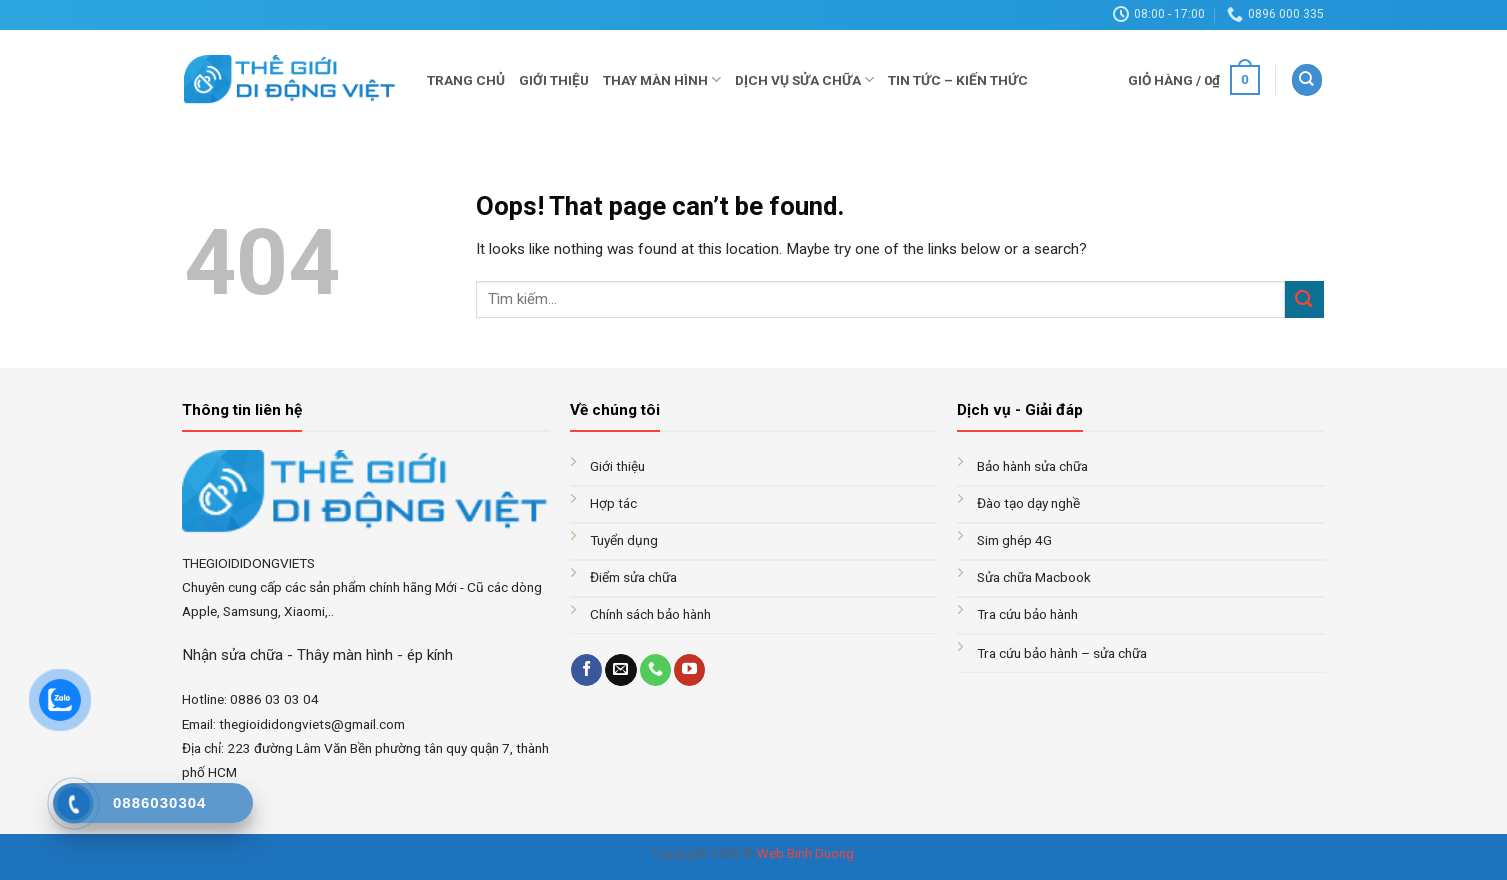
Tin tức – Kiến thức (958, 80)
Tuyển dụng (624, 540)
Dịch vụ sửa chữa (804, 79)
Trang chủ (466, 80)
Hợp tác (613, 503)
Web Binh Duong (805, 853)
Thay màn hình (662, 79)
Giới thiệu (554, 80)
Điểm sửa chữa (633, 577)
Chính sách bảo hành (650, 614)
